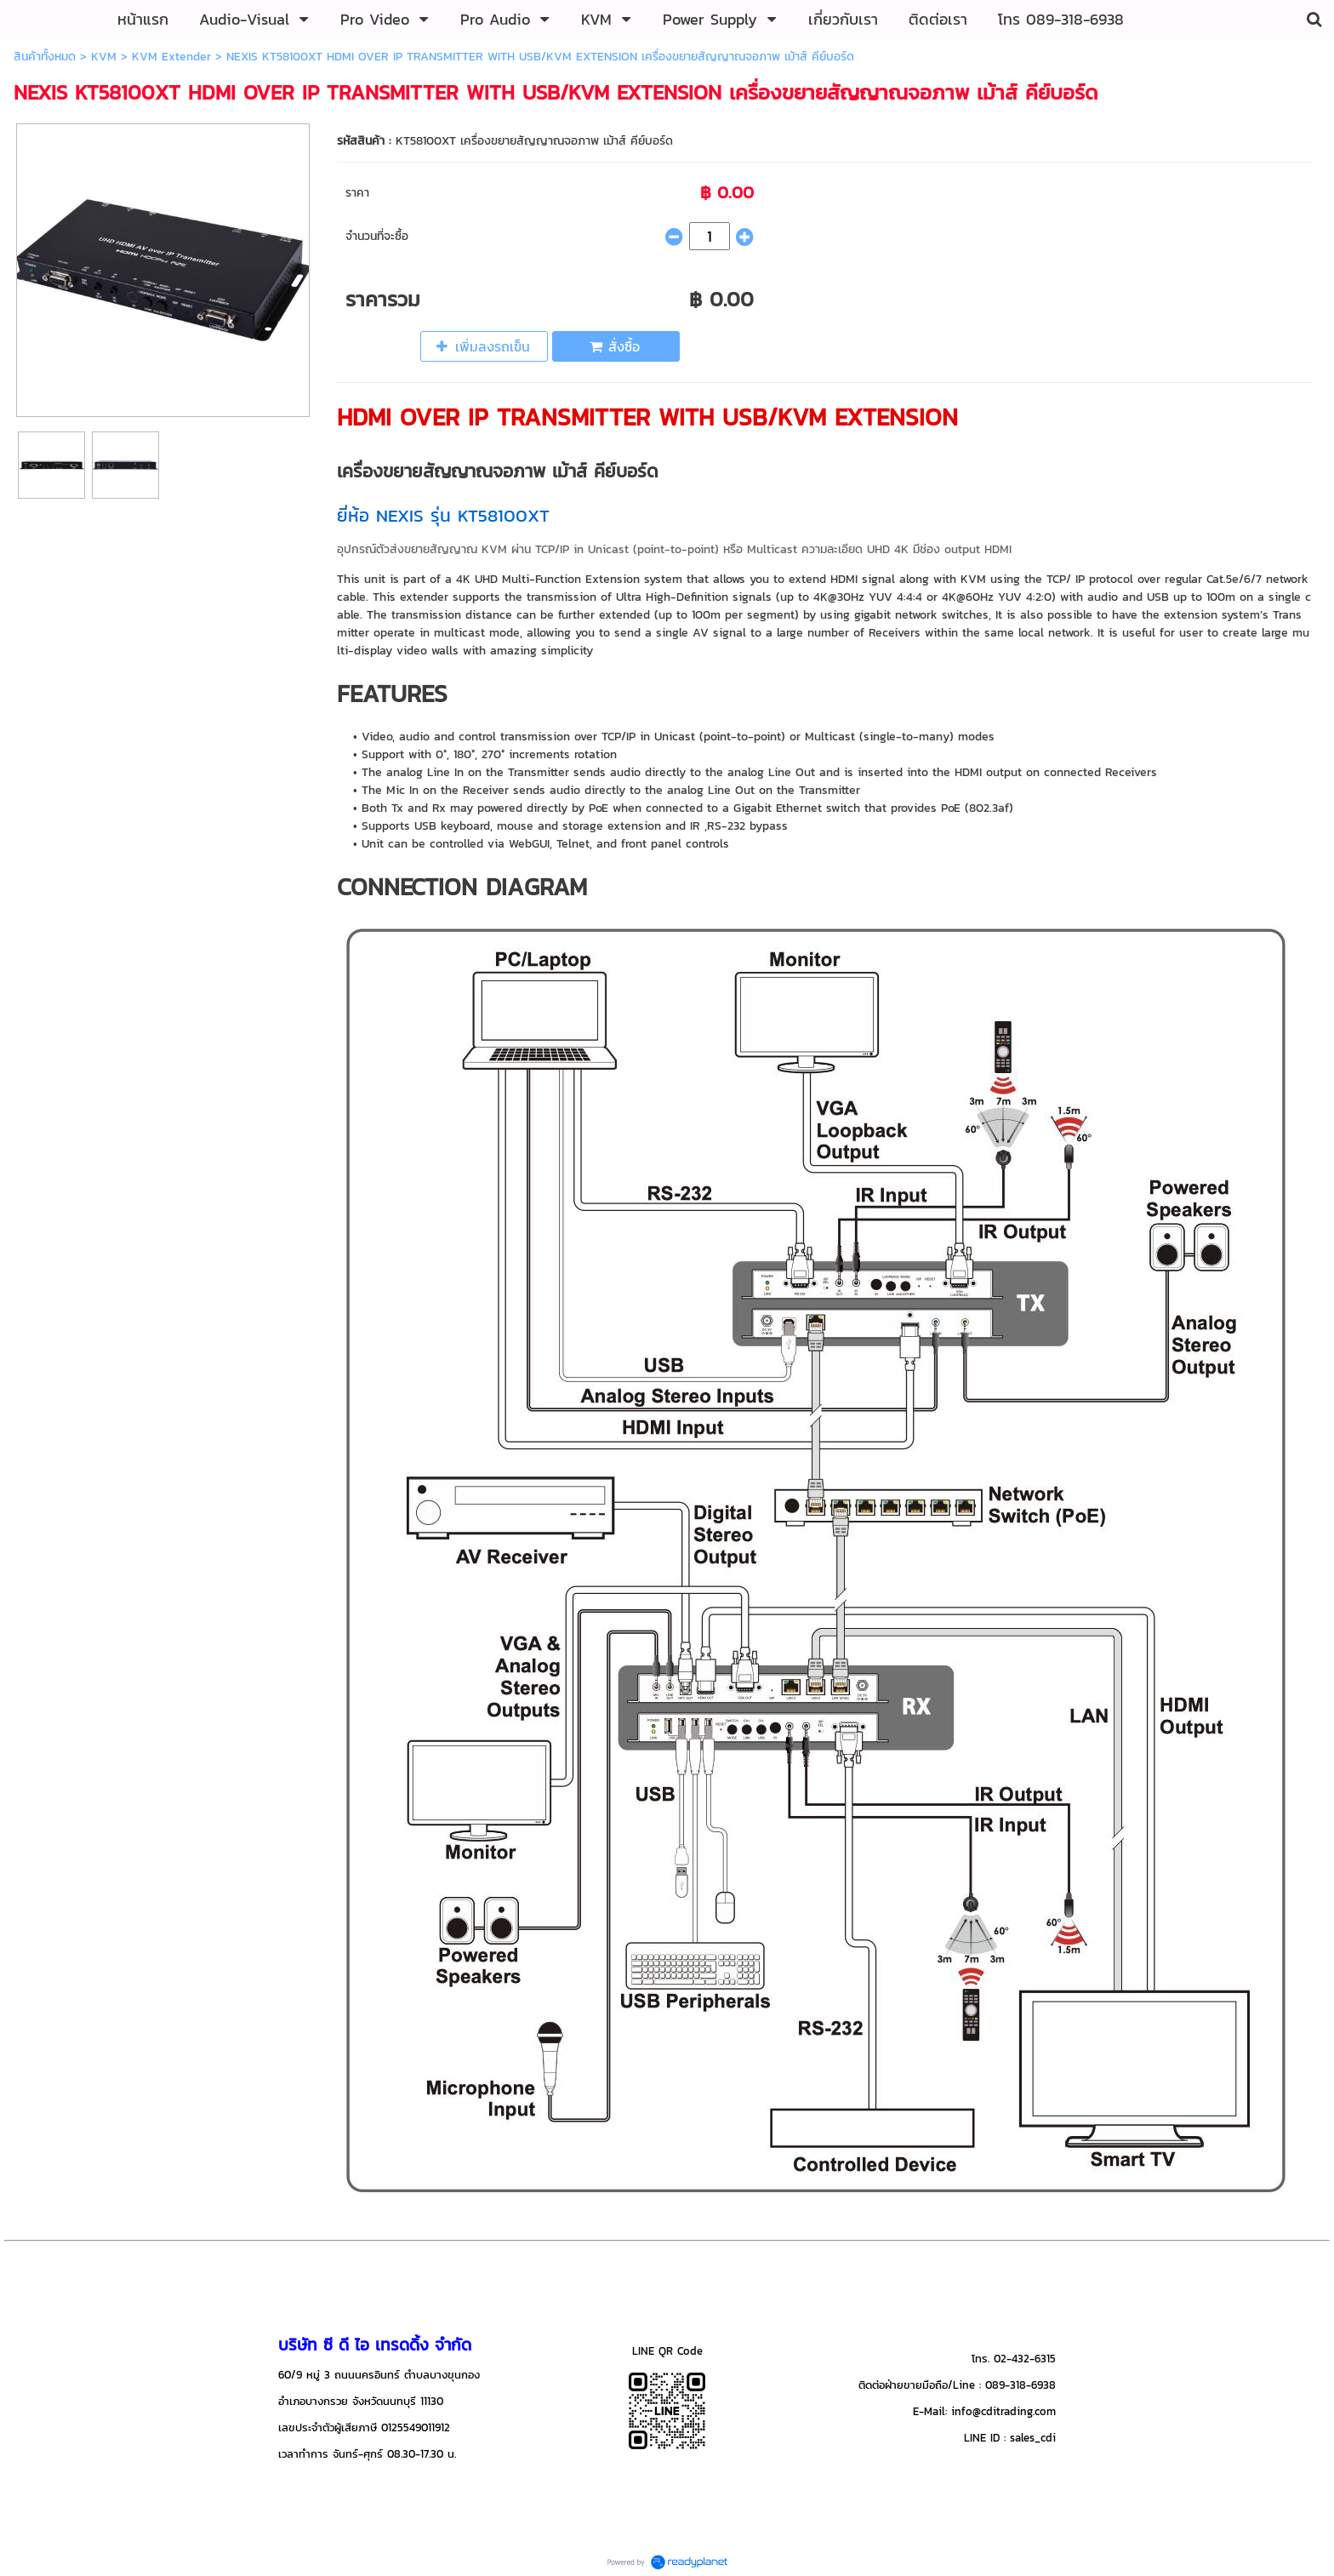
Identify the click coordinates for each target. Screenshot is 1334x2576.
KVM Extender (171, 57)
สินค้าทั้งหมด (45, 57)
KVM (104, 57)
